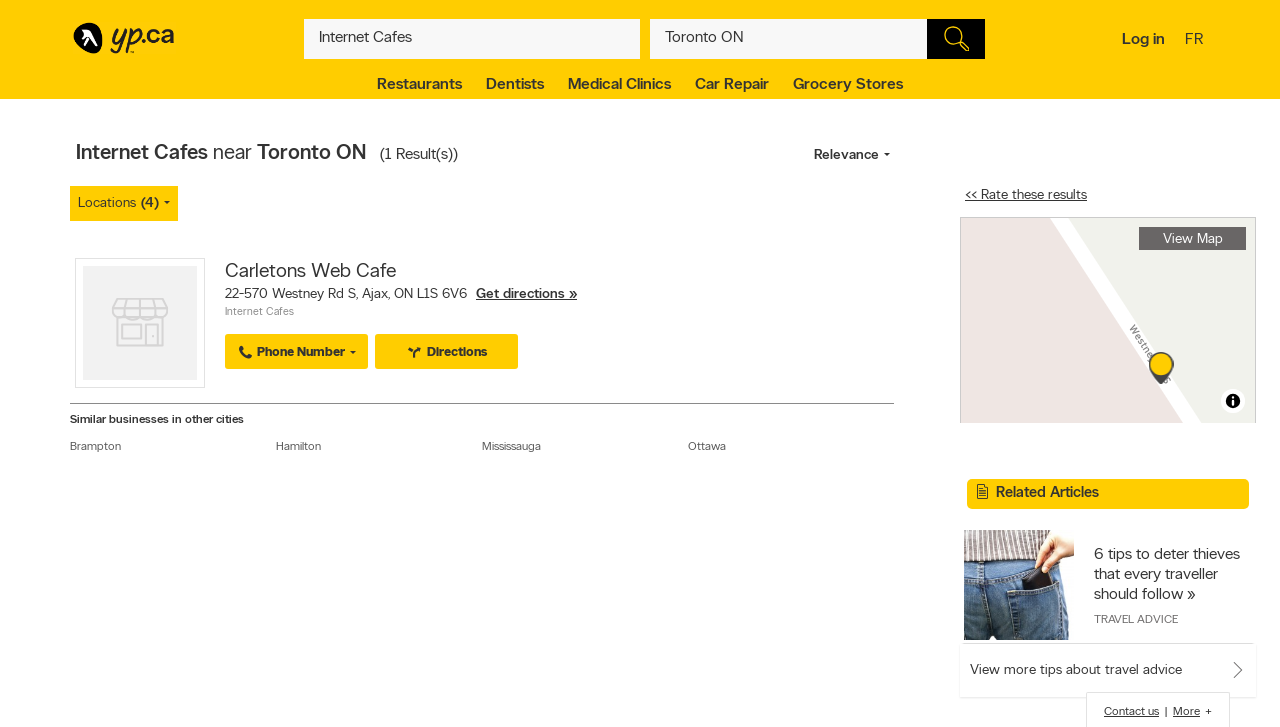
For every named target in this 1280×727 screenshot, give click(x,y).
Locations (118, 203)
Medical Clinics (619, 85)
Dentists (515, 85)
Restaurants (419, 85)
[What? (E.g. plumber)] (472, 39)
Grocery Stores (848, 85)
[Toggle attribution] (1233, 401)
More (1186, 712)
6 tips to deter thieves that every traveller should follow (1167, 575)
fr (1196, 41)
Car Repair (732, 85)
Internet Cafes (259, 312)
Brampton (95, 447)
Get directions (520, 294)
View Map (1193, 239)
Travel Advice (1136, 620)
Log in (1143, 40)
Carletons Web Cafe (310, 272)
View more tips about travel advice (1076, 670)
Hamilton (298, 447)
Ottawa (707, 447)
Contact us (1131, 712)
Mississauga (511, 447)
